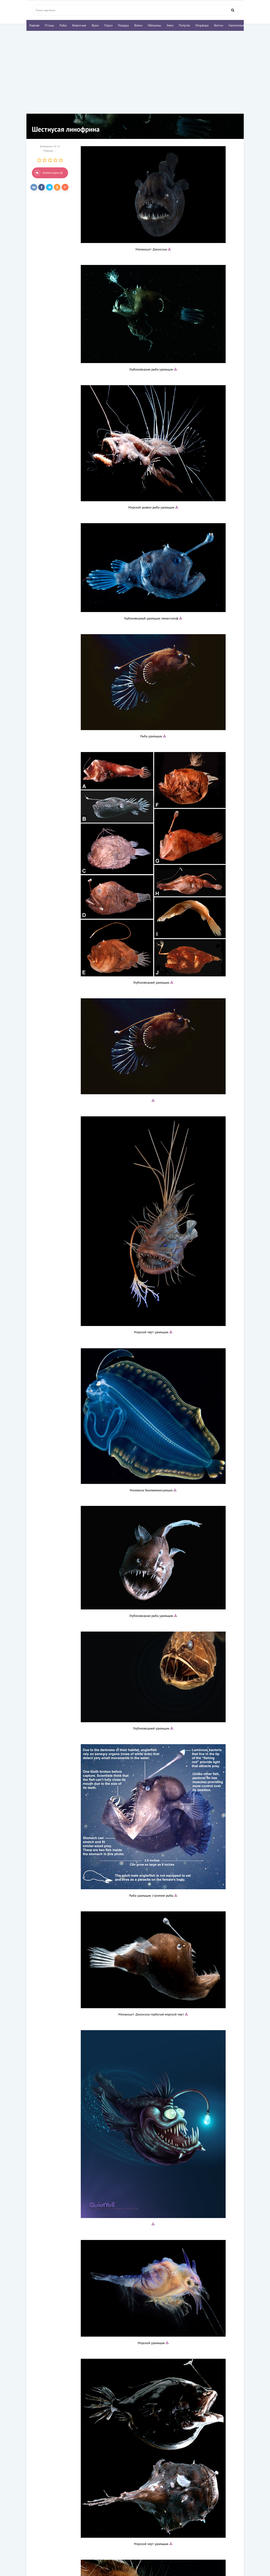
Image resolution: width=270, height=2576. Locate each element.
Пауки (108, 25)
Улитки (218, 25)
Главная (34, 25)
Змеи (169, 25)
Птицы (49, 25)
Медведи (201, 25)
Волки (138, 25)
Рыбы (63, 25)
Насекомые (236, 25)
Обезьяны (154, 25)
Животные (79, 25)
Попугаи (184, 25)
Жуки (95, 25)
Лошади (123, 25)
